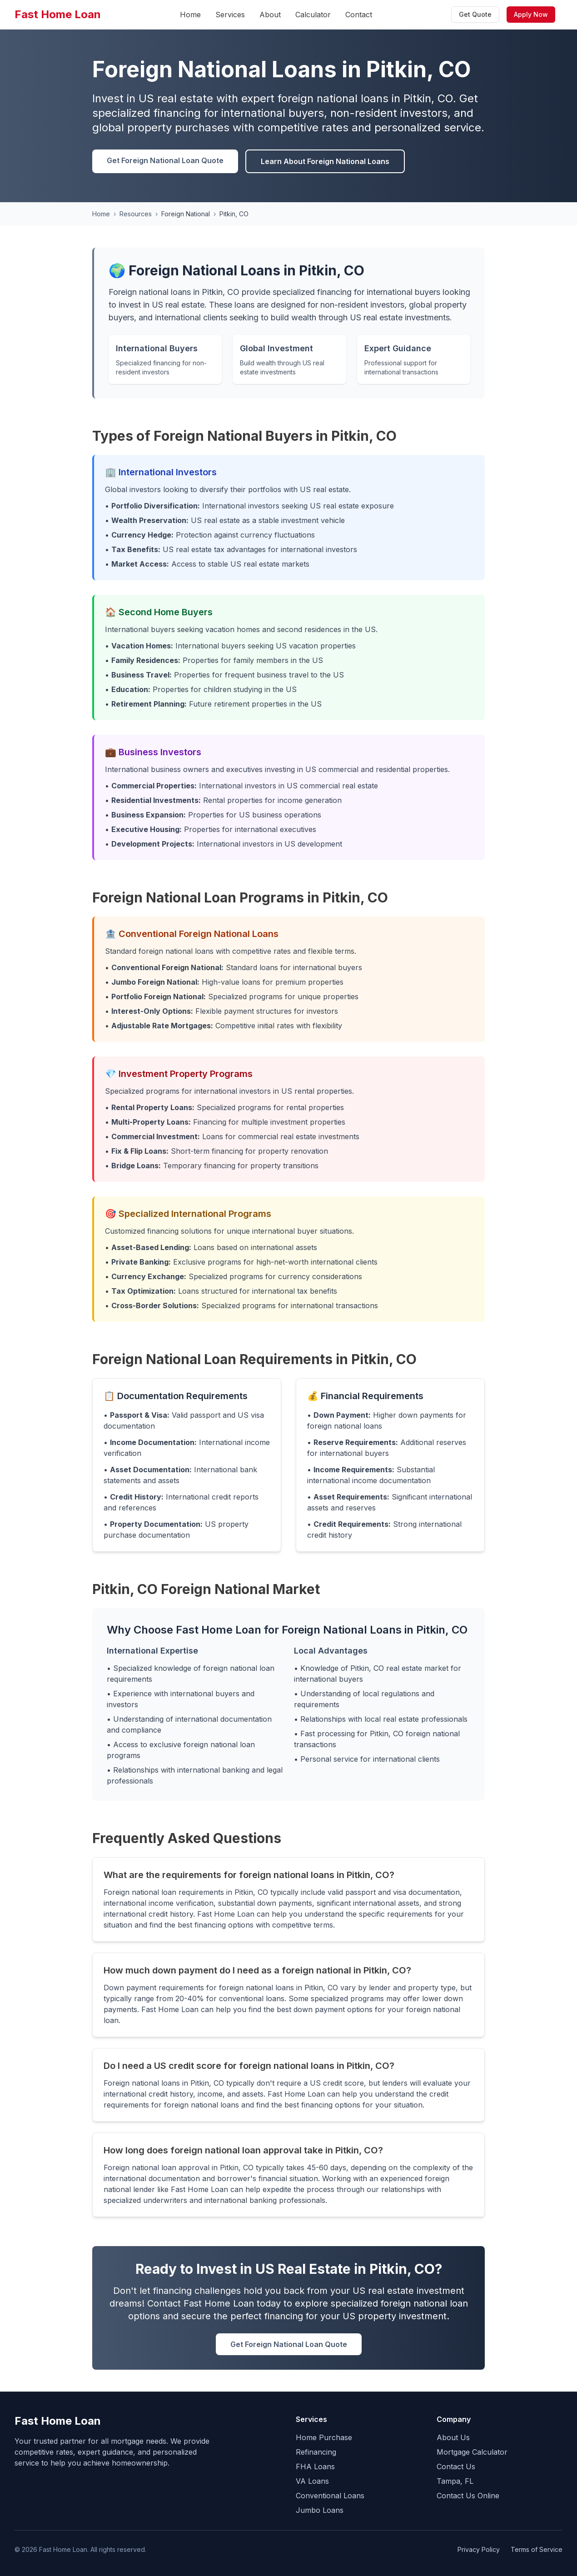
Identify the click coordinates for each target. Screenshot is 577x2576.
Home (190, 14)
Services (230, 14)
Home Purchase (324, 2437)
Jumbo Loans (319, 2510)
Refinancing (316, 2451)
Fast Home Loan (58, 14)
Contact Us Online (468, 2495)
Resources (135, 214)
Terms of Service (536, 2549)
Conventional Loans (330, 2495)
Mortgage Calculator (472, 2451)
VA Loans (312, 2481)
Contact (358, 14)
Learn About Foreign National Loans (325, 161)
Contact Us (456, 2466)
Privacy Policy (479, 2549)
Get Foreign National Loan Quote (165, 160)
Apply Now (531, 14)
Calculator (313, 14)
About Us (453, 2437)
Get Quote (475, 14)
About (270, 14)
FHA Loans (315, 2466)
